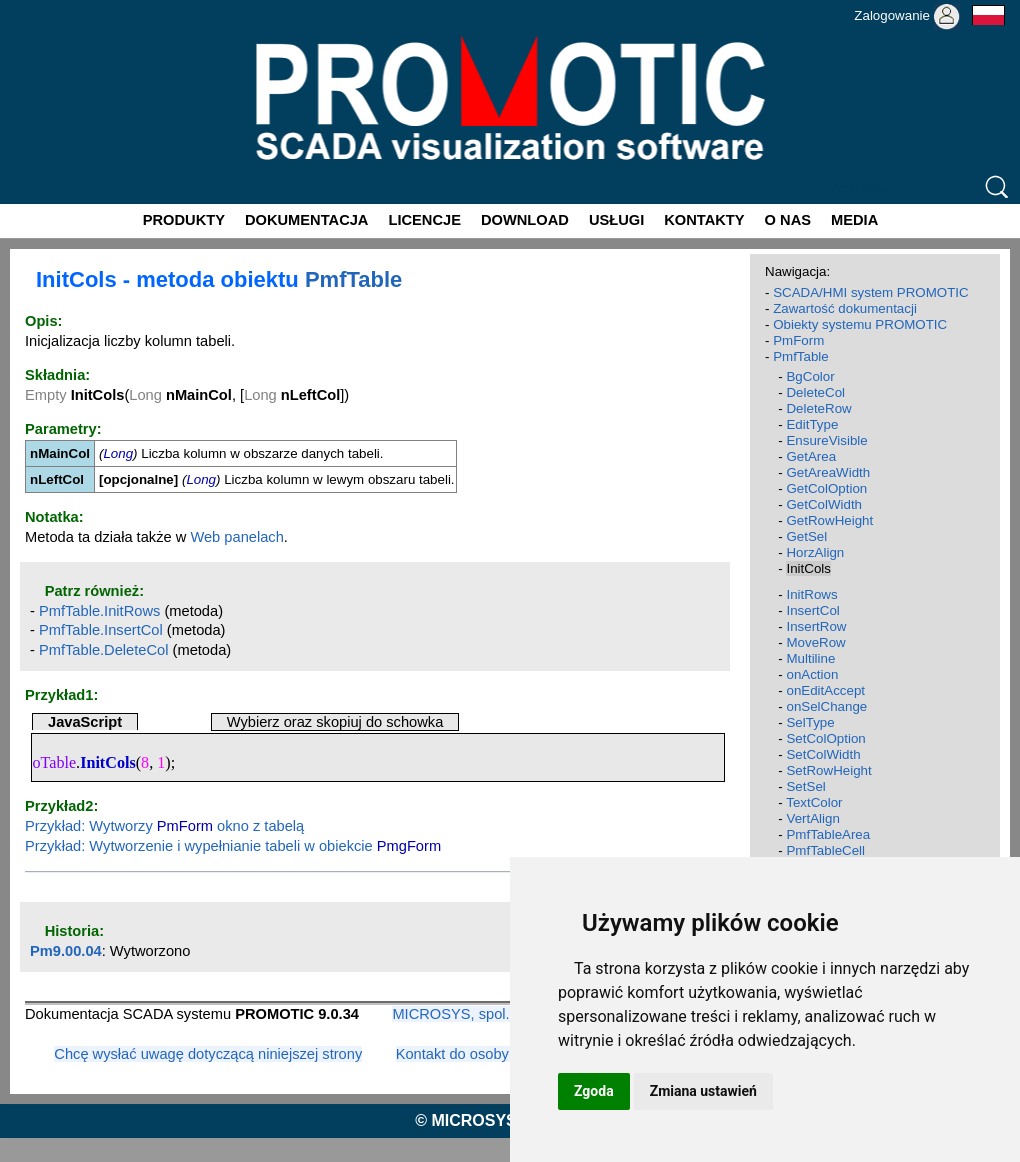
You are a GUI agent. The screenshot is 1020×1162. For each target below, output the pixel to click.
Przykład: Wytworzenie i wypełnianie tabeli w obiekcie (233, 846)
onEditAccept (825, 690)
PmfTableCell (825, 850)
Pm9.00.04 (66, 951)
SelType (810, 722)
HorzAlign (815, 552)
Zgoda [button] (594, 1091)
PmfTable (353, 279)
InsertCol (812, 610)
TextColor (814, 802)
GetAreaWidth (828, 472)
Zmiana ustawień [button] (703, 1091)
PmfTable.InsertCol (101, 630)
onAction (812, 674)
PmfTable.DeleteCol (104, 650)
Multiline (810, 658)
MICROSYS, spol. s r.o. (468, 1014)
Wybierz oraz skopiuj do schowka (335, 722)
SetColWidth (823, 754)
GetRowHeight (829, 520)
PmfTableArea (828, 834)
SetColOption (825, 738)
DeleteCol (815, 392)
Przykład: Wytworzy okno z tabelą (164, 826)
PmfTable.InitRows (99, 611)
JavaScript (85, 722)
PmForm (798, 340)
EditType (812, 424)
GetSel (806, 536)
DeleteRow (818, 408)
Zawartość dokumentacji (845, 308)
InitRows (811, 594)
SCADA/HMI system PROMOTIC (871, 292)
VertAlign (812, 818)
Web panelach (236, 537)
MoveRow (815, 642)
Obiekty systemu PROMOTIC (860, 324)
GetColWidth (824, 504)
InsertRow (816, 626)
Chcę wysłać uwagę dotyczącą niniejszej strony (208, 1054)
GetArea (811, 456)
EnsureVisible (826, 440)
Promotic (36, 7)
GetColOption (826, 488)
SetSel (805, 786)
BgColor (810, 376)
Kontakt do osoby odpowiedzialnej (507, 1054)
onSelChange (826, 706)
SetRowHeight (828, 770)
